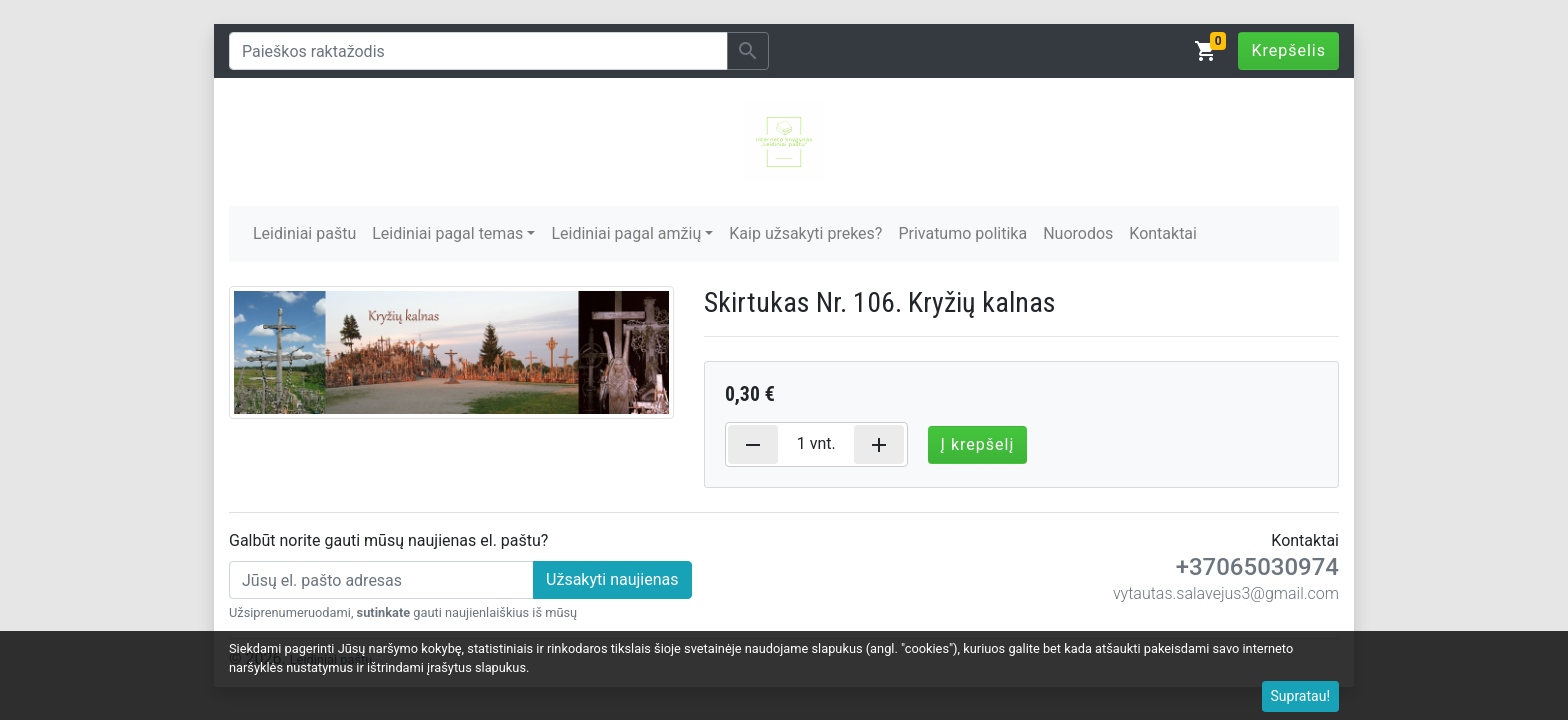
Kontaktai (1163, 233)
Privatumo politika (962, 233)
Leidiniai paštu (304, 233)
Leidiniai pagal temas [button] (447, 233)
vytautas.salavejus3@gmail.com (1226, 593)
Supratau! (1301, 696)
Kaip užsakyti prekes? (805, 233)
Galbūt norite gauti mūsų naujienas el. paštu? (388, 540)
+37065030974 (1257, 567)
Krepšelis (1288, 50)
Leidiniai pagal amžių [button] (626, 233)
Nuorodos (1078, 233)
